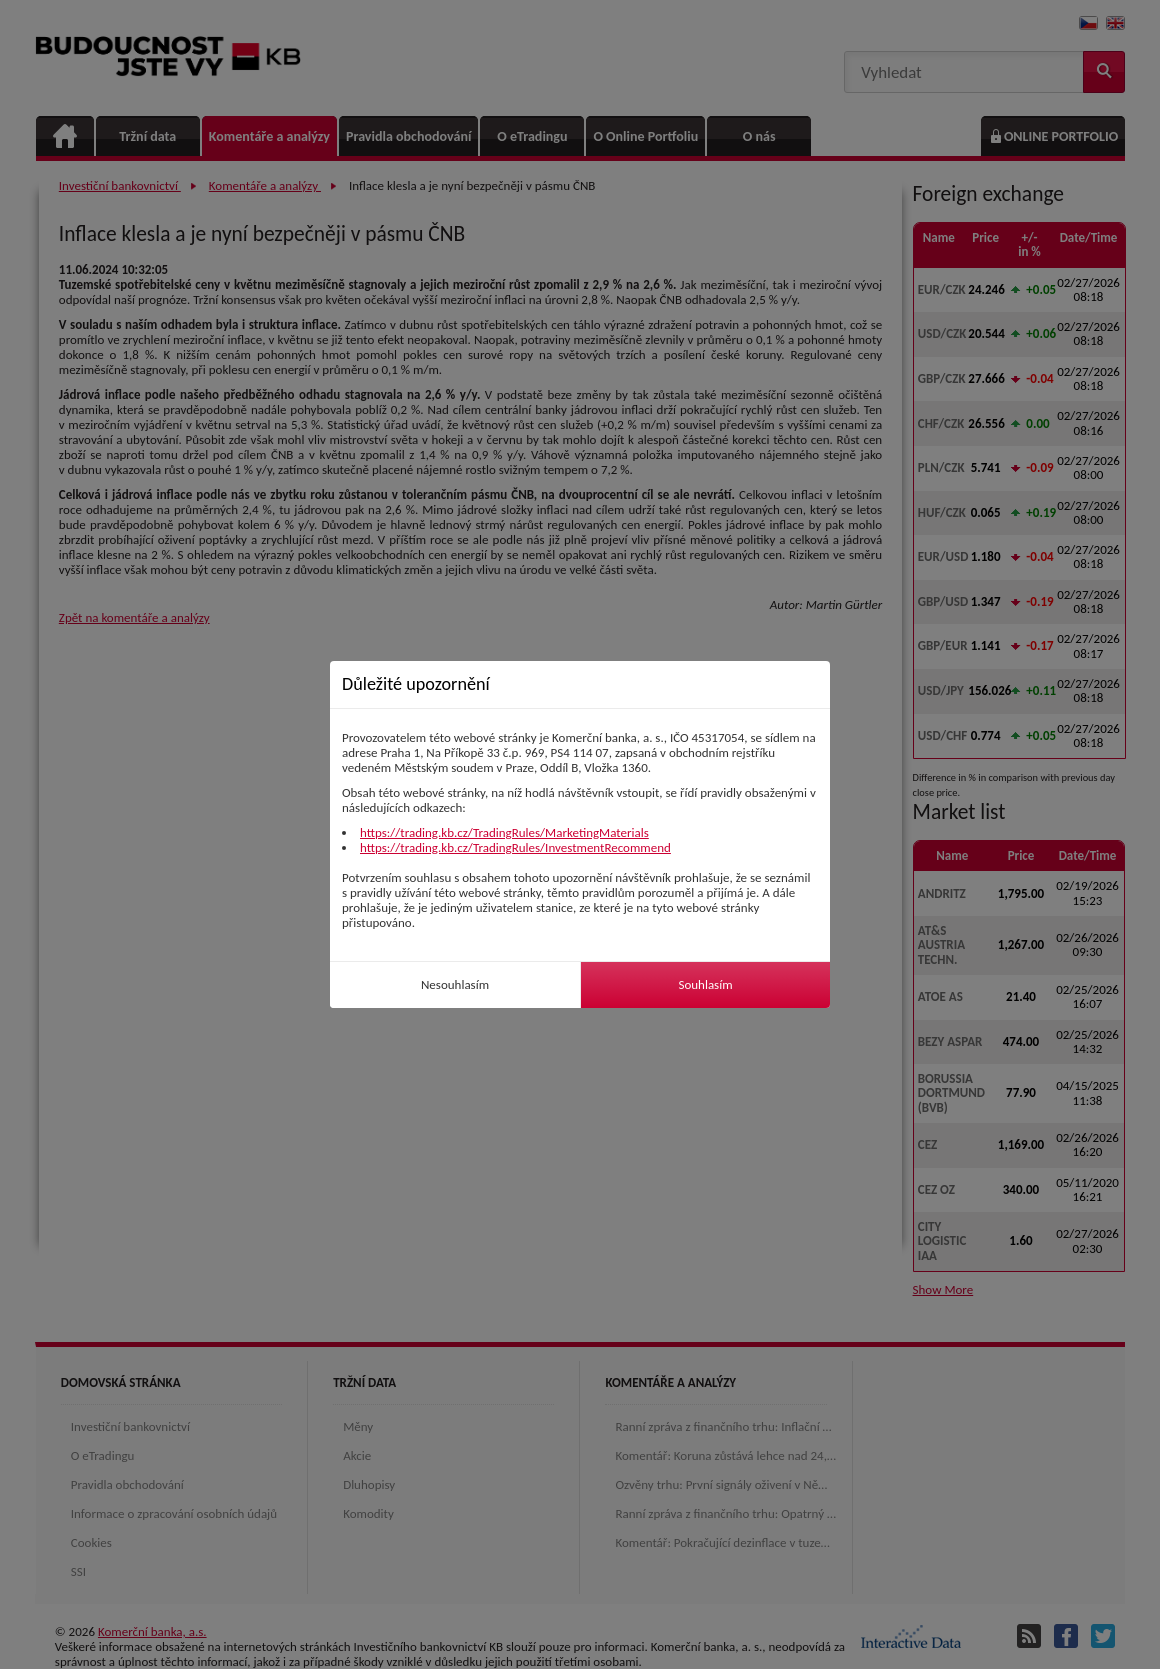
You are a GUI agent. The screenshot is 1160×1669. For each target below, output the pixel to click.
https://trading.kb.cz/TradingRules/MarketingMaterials (504, 832)
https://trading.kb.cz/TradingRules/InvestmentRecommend (515, 847)
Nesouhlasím (455, 984)
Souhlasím (705, 984)
